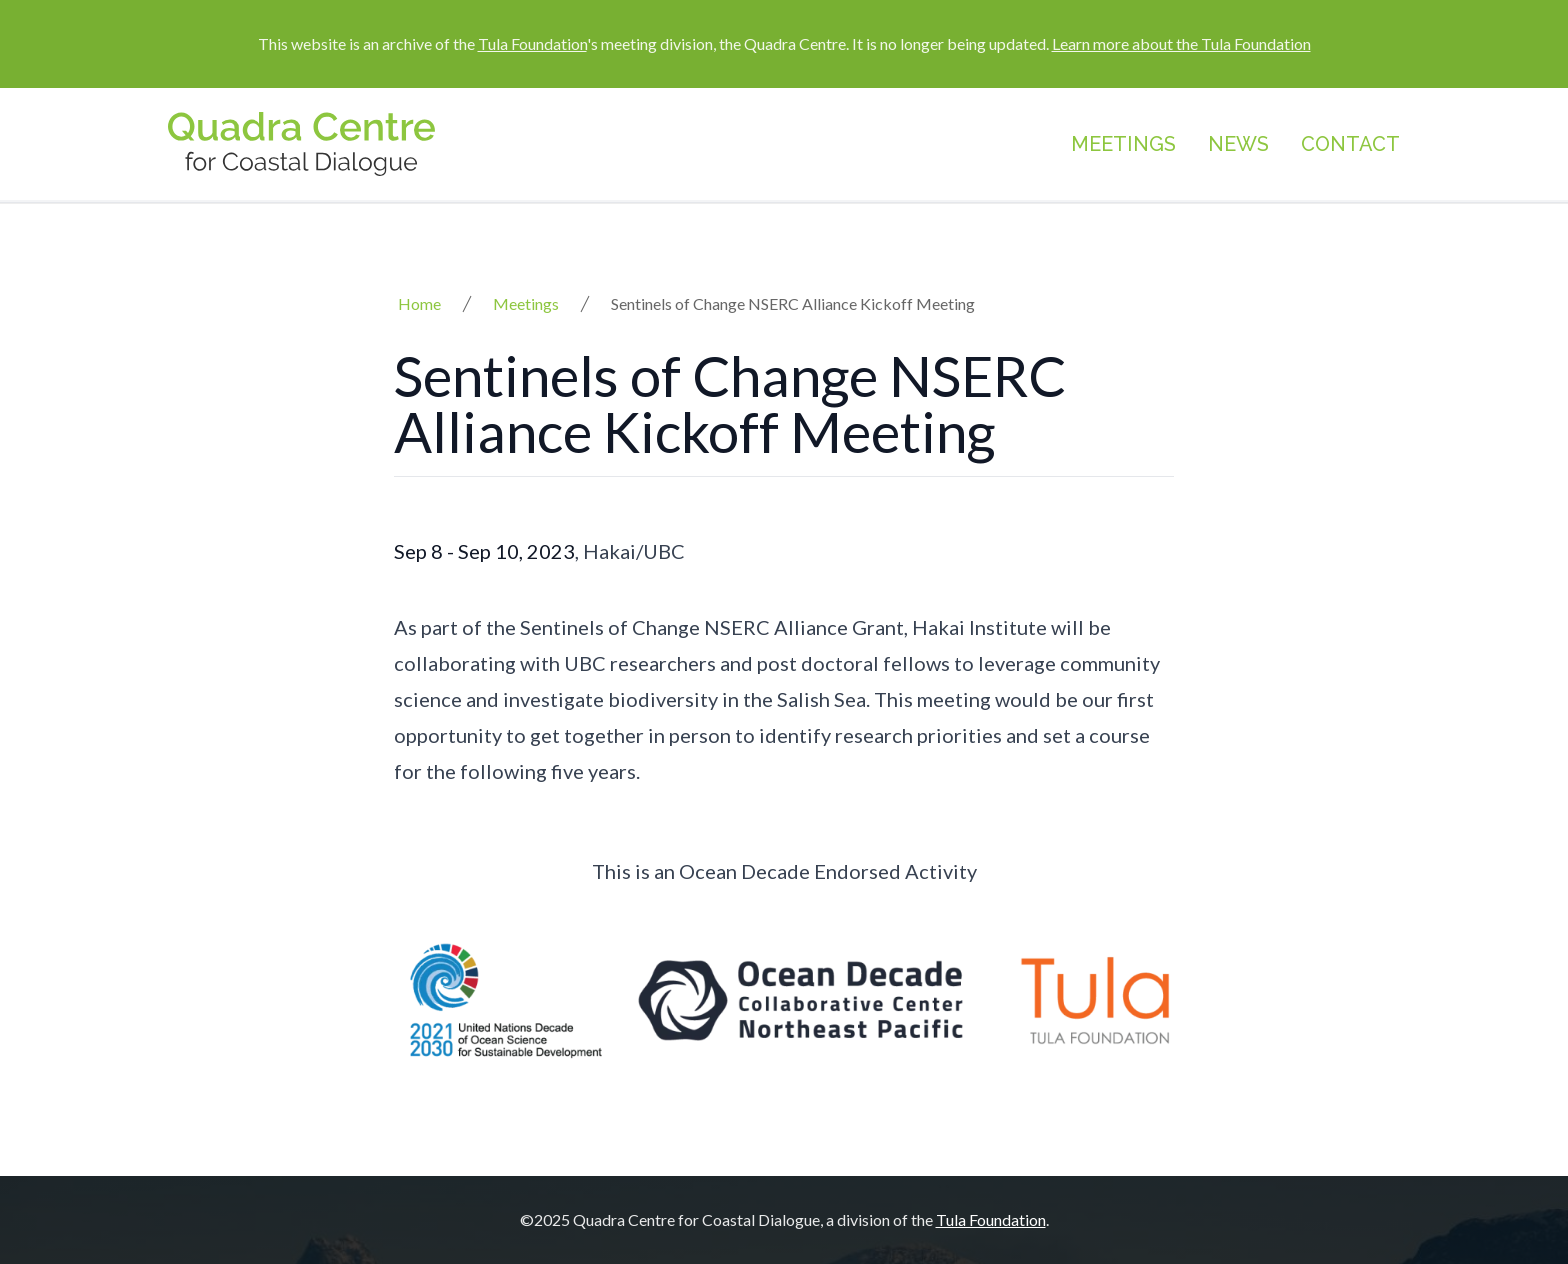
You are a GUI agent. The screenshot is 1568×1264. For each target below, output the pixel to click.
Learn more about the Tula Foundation (1181, 43)
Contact (1350, 144)
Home (419, 303)
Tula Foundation (532, 43)
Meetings (1123, 144)
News (1238, 144)
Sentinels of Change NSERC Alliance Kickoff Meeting (793, 303)
